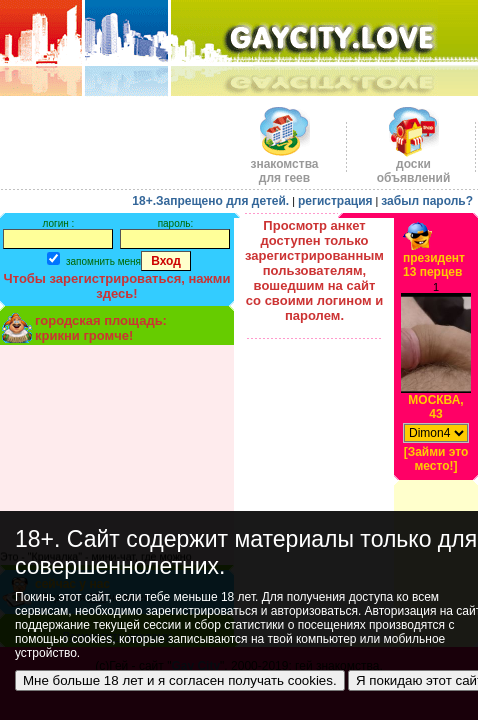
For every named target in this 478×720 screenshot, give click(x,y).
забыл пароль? (427, 201)
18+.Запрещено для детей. (210, 201)
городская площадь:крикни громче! (101, 328)
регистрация (335, 201)
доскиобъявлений (414, 165)
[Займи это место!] (436, 459)
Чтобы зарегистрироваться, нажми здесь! (117, 286)
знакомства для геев (284, 165)
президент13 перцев (434, 265)
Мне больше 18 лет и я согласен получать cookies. (180, 680)
